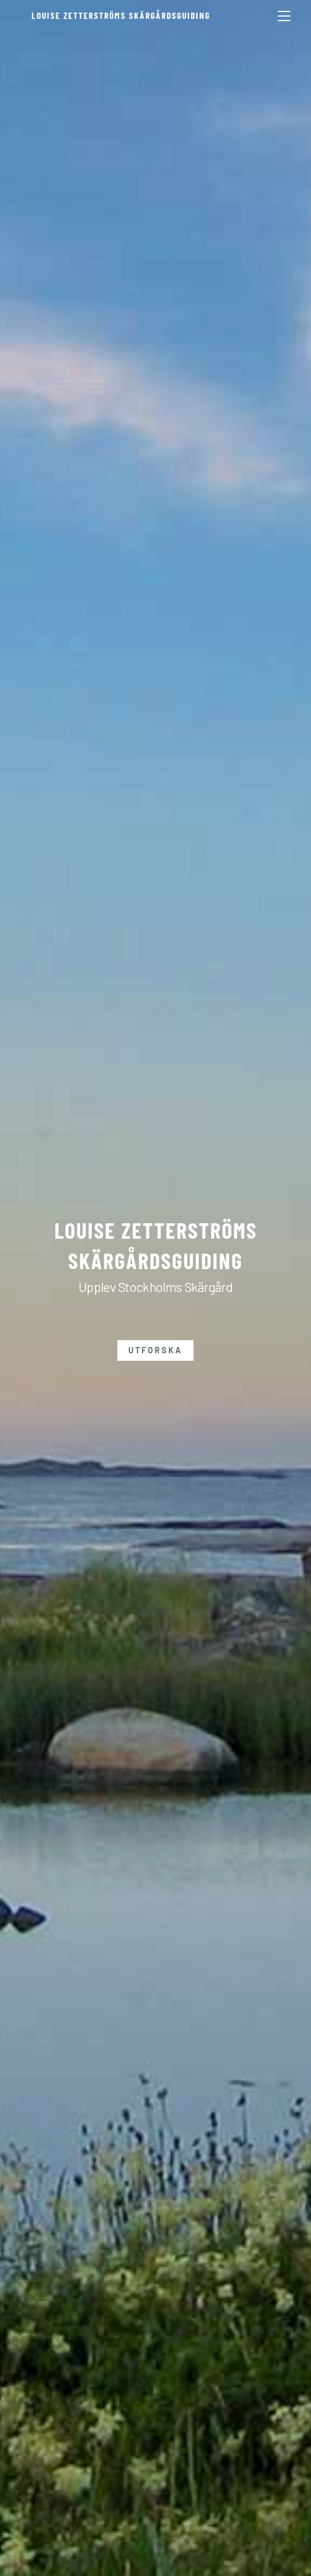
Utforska (155, 1350)
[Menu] (284, 15)
